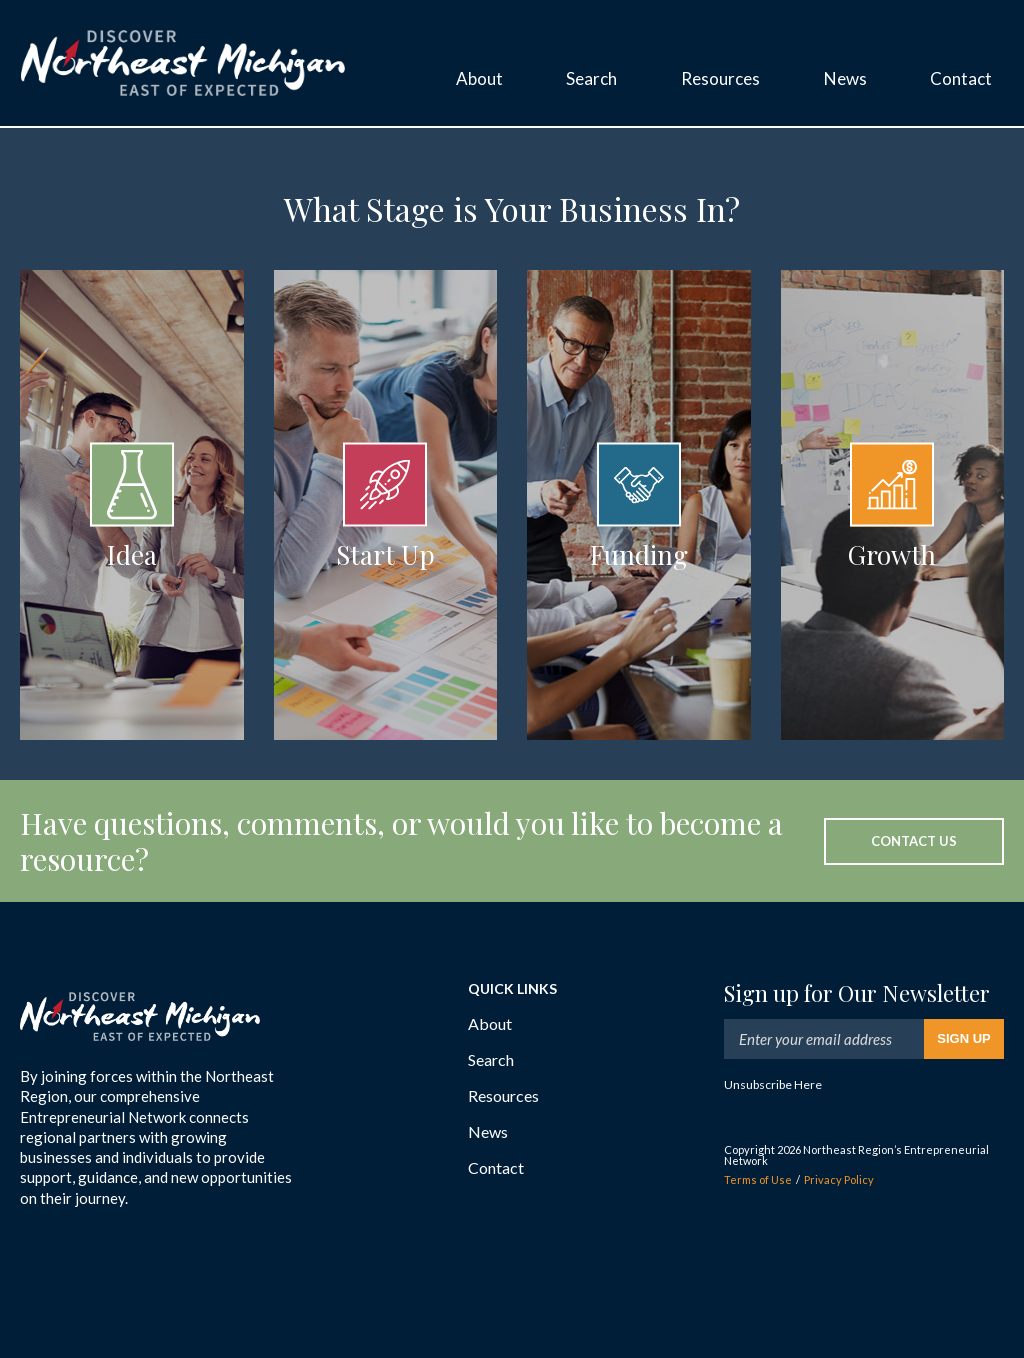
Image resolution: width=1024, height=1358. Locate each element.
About (490, 1023)
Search (491, 1059)
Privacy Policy (839, 1179)
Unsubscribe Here (773, 1084)
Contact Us (914, 841)
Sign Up (963, 1038)
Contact (496, 1167)
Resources (503, 1095)
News (488, 1131)
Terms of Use (758, 1179)
